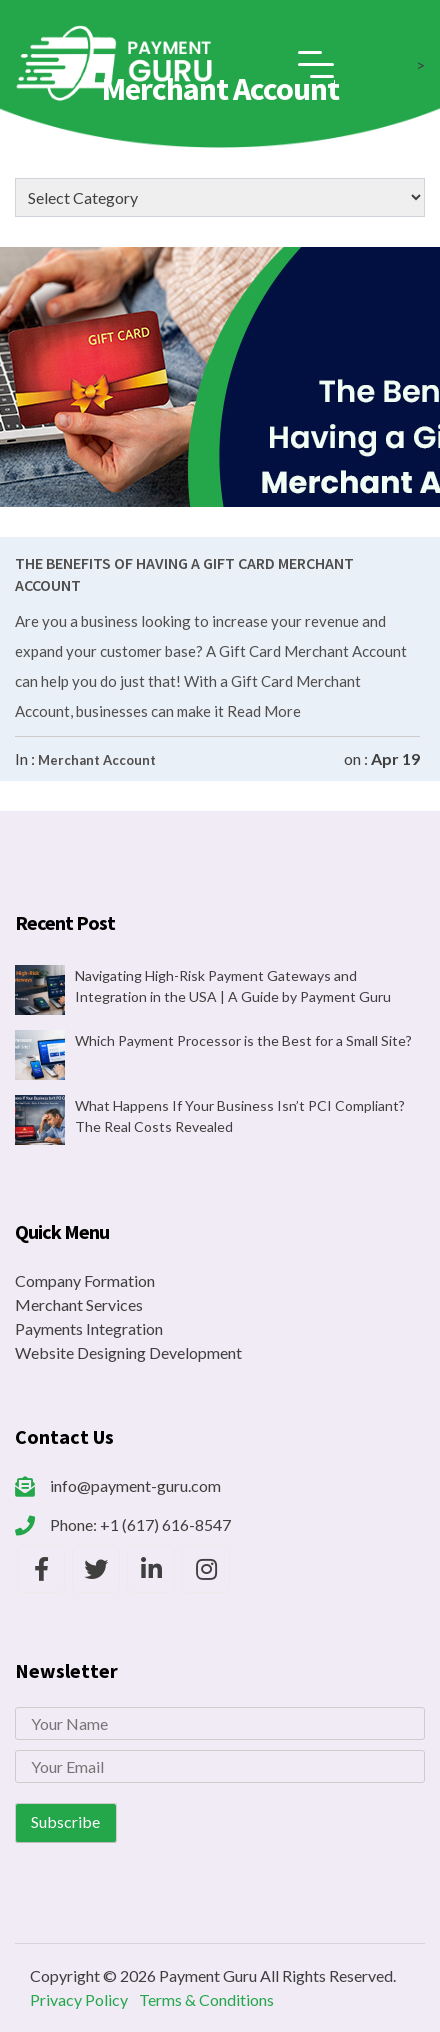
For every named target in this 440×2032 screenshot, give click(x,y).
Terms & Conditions (206, 1999)
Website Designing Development (128, 1352)
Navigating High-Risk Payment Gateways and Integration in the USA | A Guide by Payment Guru (233, 986)
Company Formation (85, 1280)
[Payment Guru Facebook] (41, 1569)
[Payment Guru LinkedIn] (151, 1569)
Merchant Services (79, 1304)
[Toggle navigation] (316, 65)
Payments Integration (89, 1328)
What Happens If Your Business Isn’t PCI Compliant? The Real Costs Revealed (240, 1116)
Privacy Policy (79, 1999)
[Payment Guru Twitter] (96, 1569)
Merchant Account (97, 760)
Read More (262, 711)
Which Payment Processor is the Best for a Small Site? (243, 1040)
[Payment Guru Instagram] (206, 1569)
